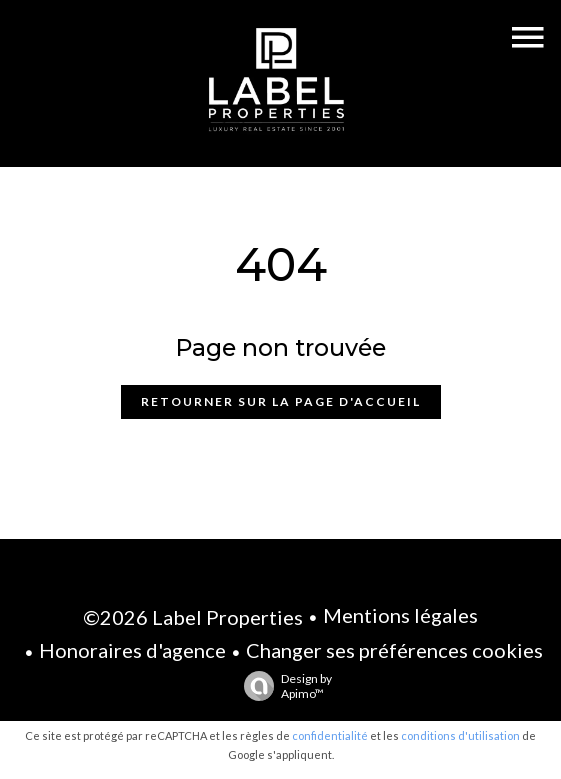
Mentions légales (400, 615)
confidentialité (330, 735)
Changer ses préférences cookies (394, 650)
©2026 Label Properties (193, 617)
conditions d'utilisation (460, 735)
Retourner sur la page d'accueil (281, 401)
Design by (283, 686)
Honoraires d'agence (132, 650)
